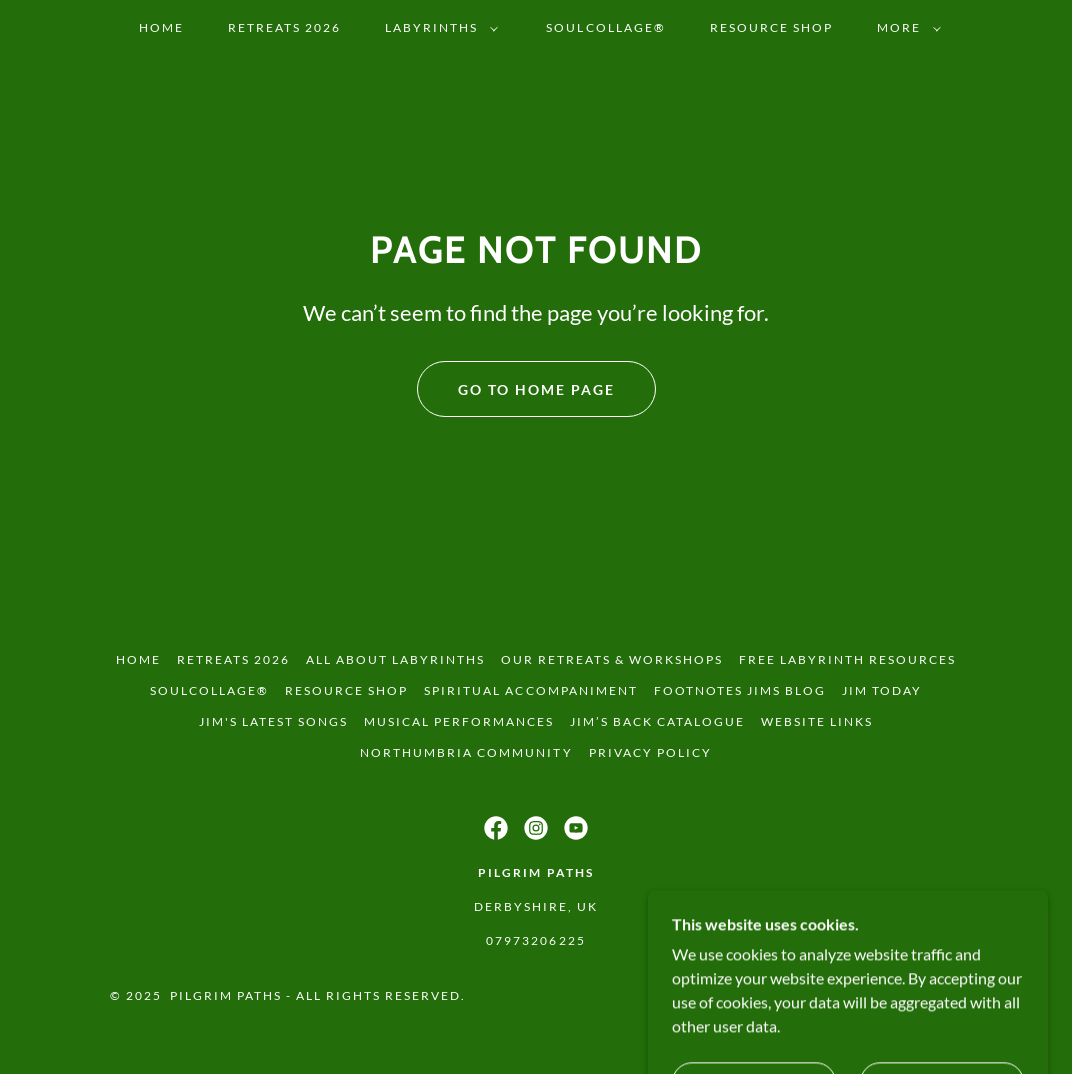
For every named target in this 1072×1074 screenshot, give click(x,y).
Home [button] (138, 659)
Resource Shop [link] (771, 27)
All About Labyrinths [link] (395, 659)
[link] (496, 828)
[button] (437, 28)
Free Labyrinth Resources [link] (847, 659)
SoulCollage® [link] (605, 27)
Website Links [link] (817, 721)
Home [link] (161, 27)
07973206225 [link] (535, 940)
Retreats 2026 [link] (284, 27)
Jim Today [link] (882, 690)
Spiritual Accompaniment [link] (530, 690)
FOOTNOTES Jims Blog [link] (740, 690)
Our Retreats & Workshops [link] (612, 659)
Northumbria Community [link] (466, 752)
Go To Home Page (536, 389)
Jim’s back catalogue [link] (657, 721)
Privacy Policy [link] (650, 752)
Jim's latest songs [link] (273, 721)
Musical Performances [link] (459, 721)
